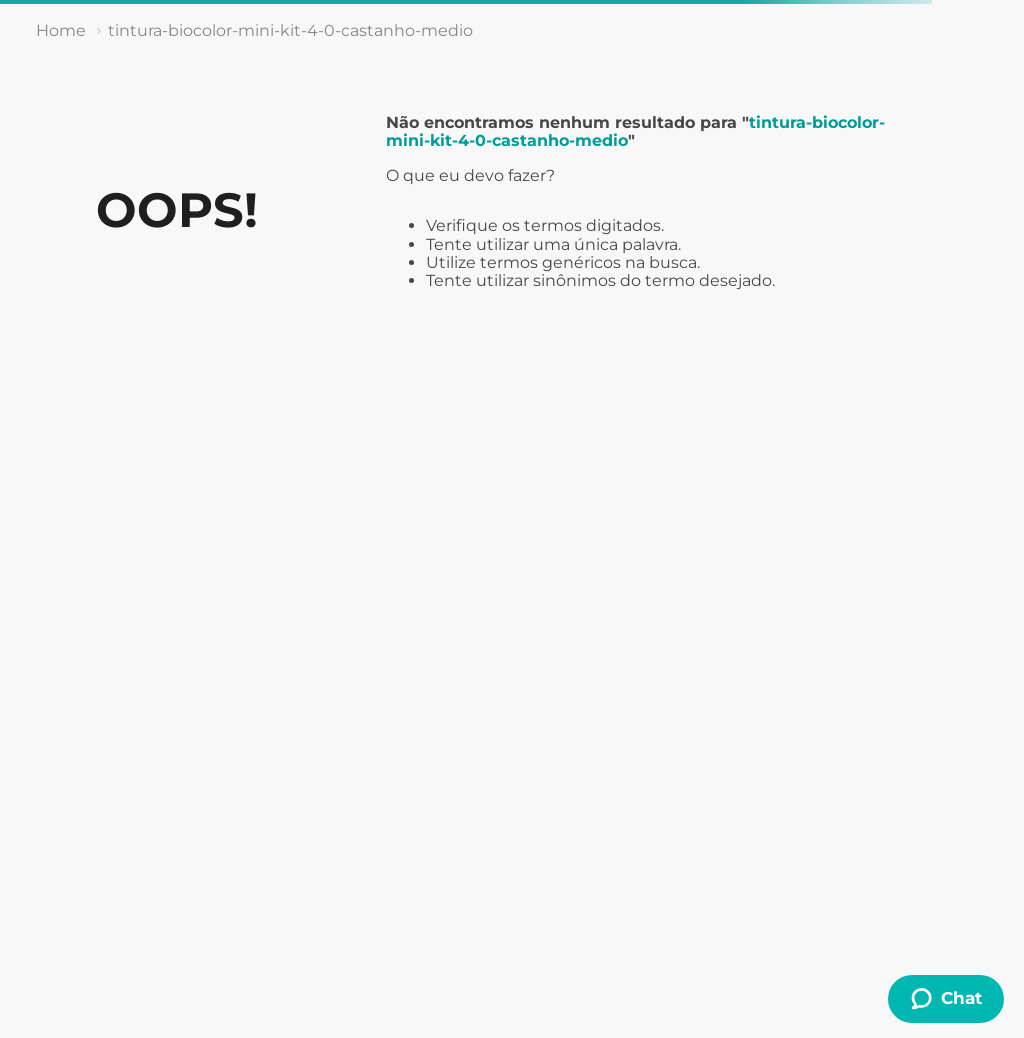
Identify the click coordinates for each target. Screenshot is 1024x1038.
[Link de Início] (61, 31)
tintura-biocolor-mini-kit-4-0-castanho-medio (290, 30)
